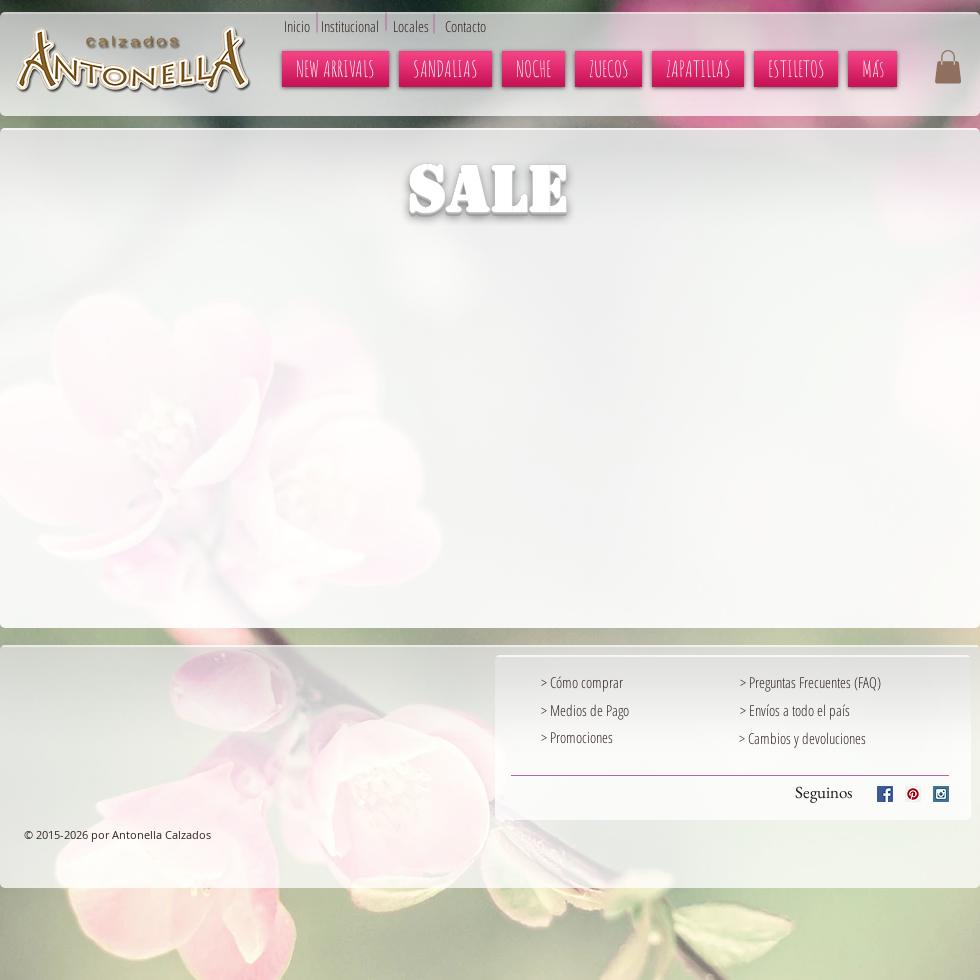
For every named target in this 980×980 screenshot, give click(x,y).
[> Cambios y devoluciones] (802, 738)
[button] (948, 66)
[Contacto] (475, 26)
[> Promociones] (626, 737)
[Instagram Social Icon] (941, 794)
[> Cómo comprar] (601, 682)
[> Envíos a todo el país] (801, 710)
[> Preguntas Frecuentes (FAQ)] (843, 682)
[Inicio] (302, 26)
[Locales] (422, 26)
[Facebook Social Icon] (885, 794)
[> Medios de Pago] (602, 710)
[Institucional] (360, 26)
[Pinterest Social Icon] (913, 794)
